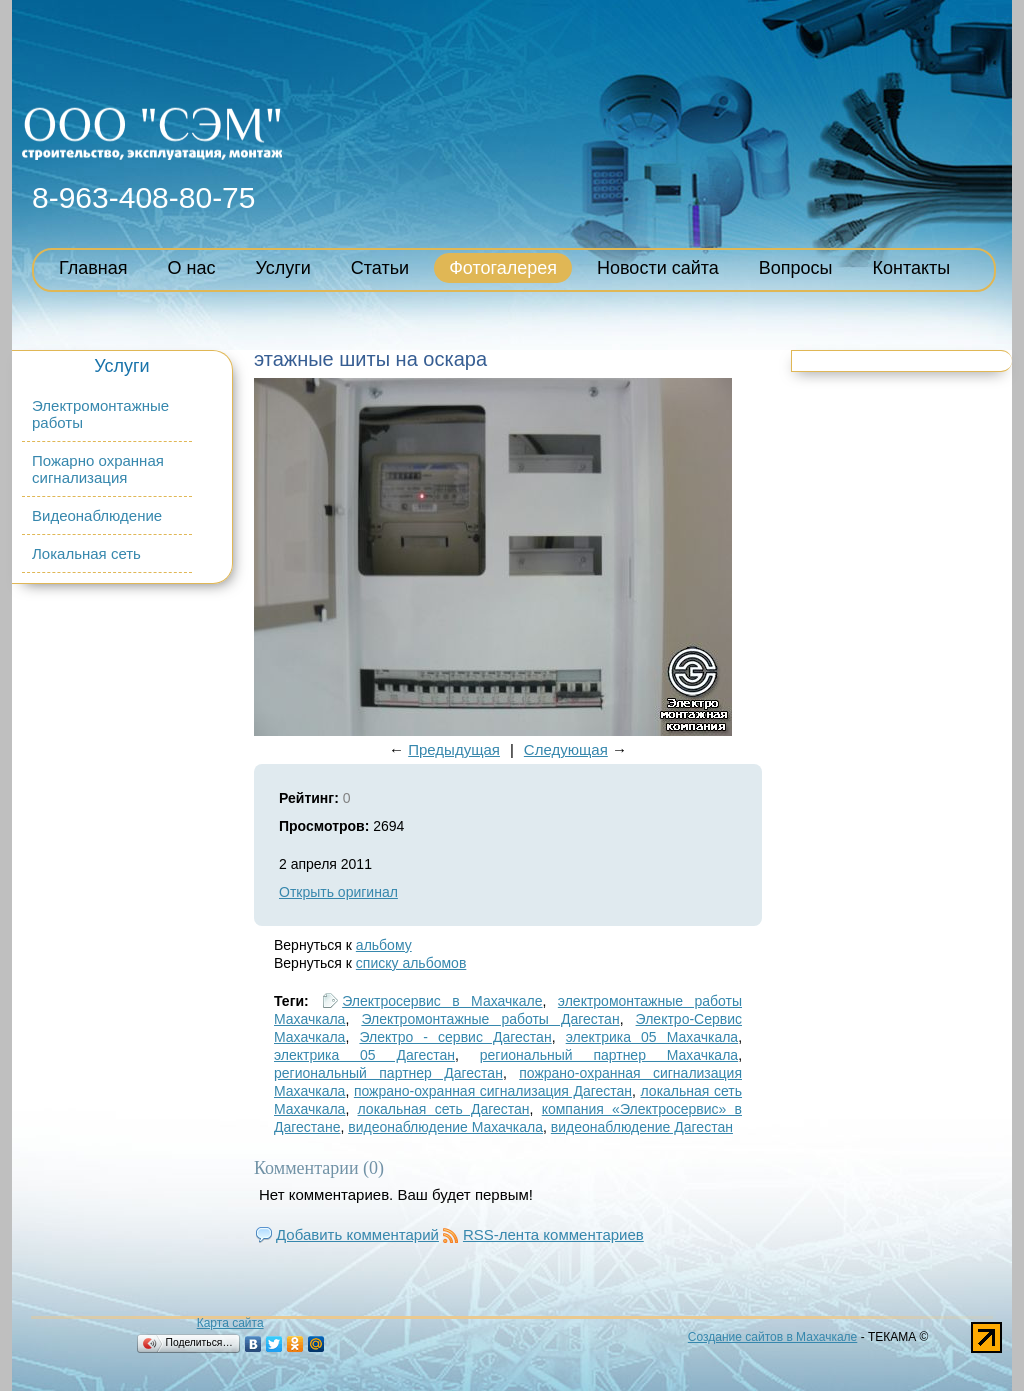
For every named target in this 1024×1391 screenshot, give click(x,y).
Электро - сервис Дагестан (455, 1037)
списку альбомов (411, 963)
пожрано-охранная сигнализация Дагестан (493, 1091)
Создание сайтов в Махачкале (772, 1337)
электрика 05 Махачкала (652, 1037)
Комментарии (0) (319, 1168)
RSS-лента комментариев (553, 1234)
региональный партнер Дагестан (388, 1073)
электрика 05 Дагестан (364, 1055)
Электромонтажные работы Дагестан (490, 1019)
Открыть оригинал (338, 892)
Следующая (566, 749)
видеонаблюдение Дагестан (642, 1127)
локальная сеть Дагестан (444, 1109)
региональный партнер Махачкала (609, 1055)
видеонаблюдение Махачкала (445, 1127)
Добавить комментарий (357, 1234)
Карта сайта (230, 1323)
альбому (384, 945)
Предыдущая (454, 749)
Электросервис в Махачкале (442, 1001)
